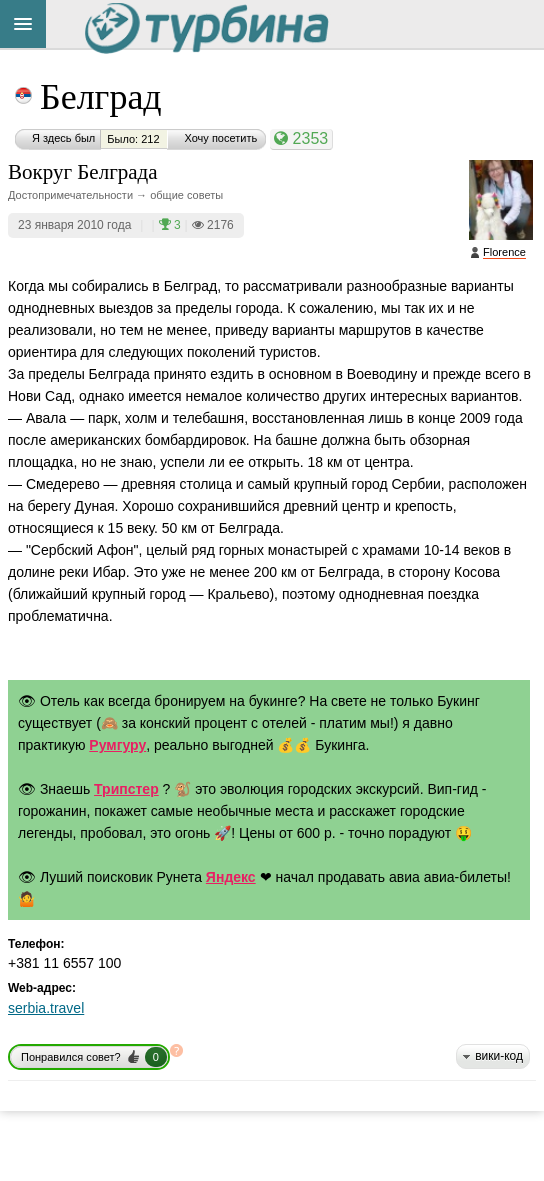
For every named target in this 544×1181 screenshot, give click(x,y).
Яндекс (231, 877)
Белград (101, 97)
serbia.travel (46, 1008)
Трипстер (126, 789)
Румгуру (117, 745)
